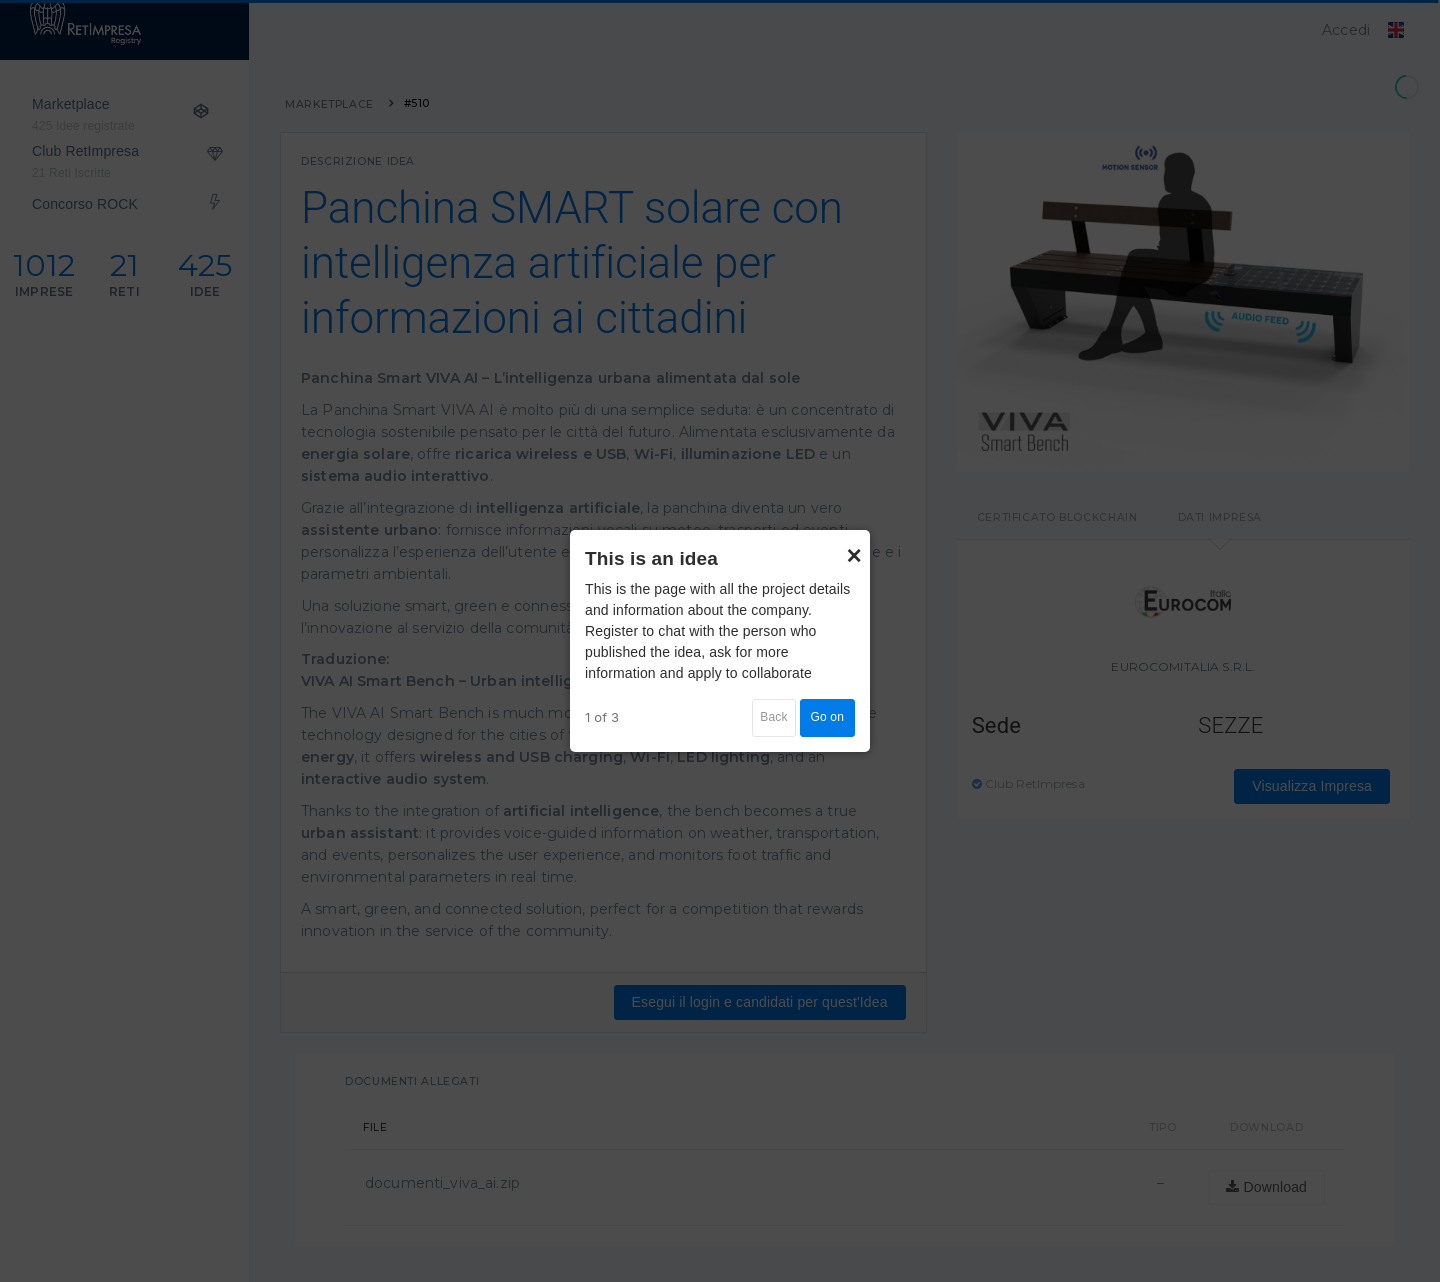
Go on (827, 717)
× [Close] (854, 546)
